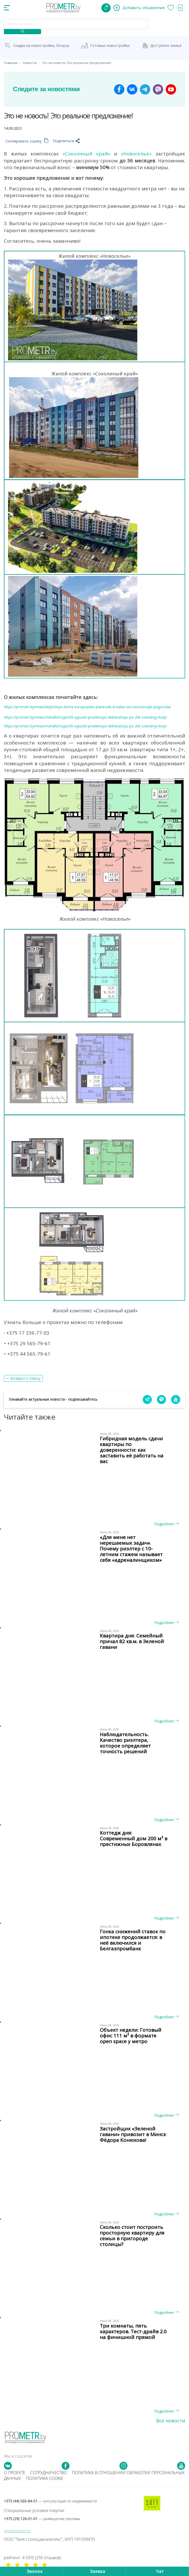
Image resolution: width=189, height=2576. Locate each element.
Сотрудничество (48, 2472)
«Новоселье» (136, 153)
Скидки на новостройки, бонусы (41, 45)
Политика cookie (44, 2478)
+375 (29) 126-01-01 (42, 2518)
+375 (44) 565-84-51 (50, 2501)
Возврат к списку (25, 1378)
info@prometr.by (17, 2530)
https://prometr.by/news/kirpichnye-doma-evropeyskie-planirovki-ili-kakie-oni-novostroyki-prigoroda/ (87, 706)
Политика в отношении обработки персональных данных (94, 2475)
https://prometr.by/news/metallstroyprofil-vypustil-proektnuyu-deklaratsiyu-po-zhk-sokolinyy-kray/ (85, 717)
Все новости (170, 2420)
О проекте (14, 2472)
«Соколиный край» (86, 153)
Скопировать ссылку (27, 141)
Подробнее (166, 1523)
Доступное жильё (166, 45)
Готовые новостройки (110, 45)
